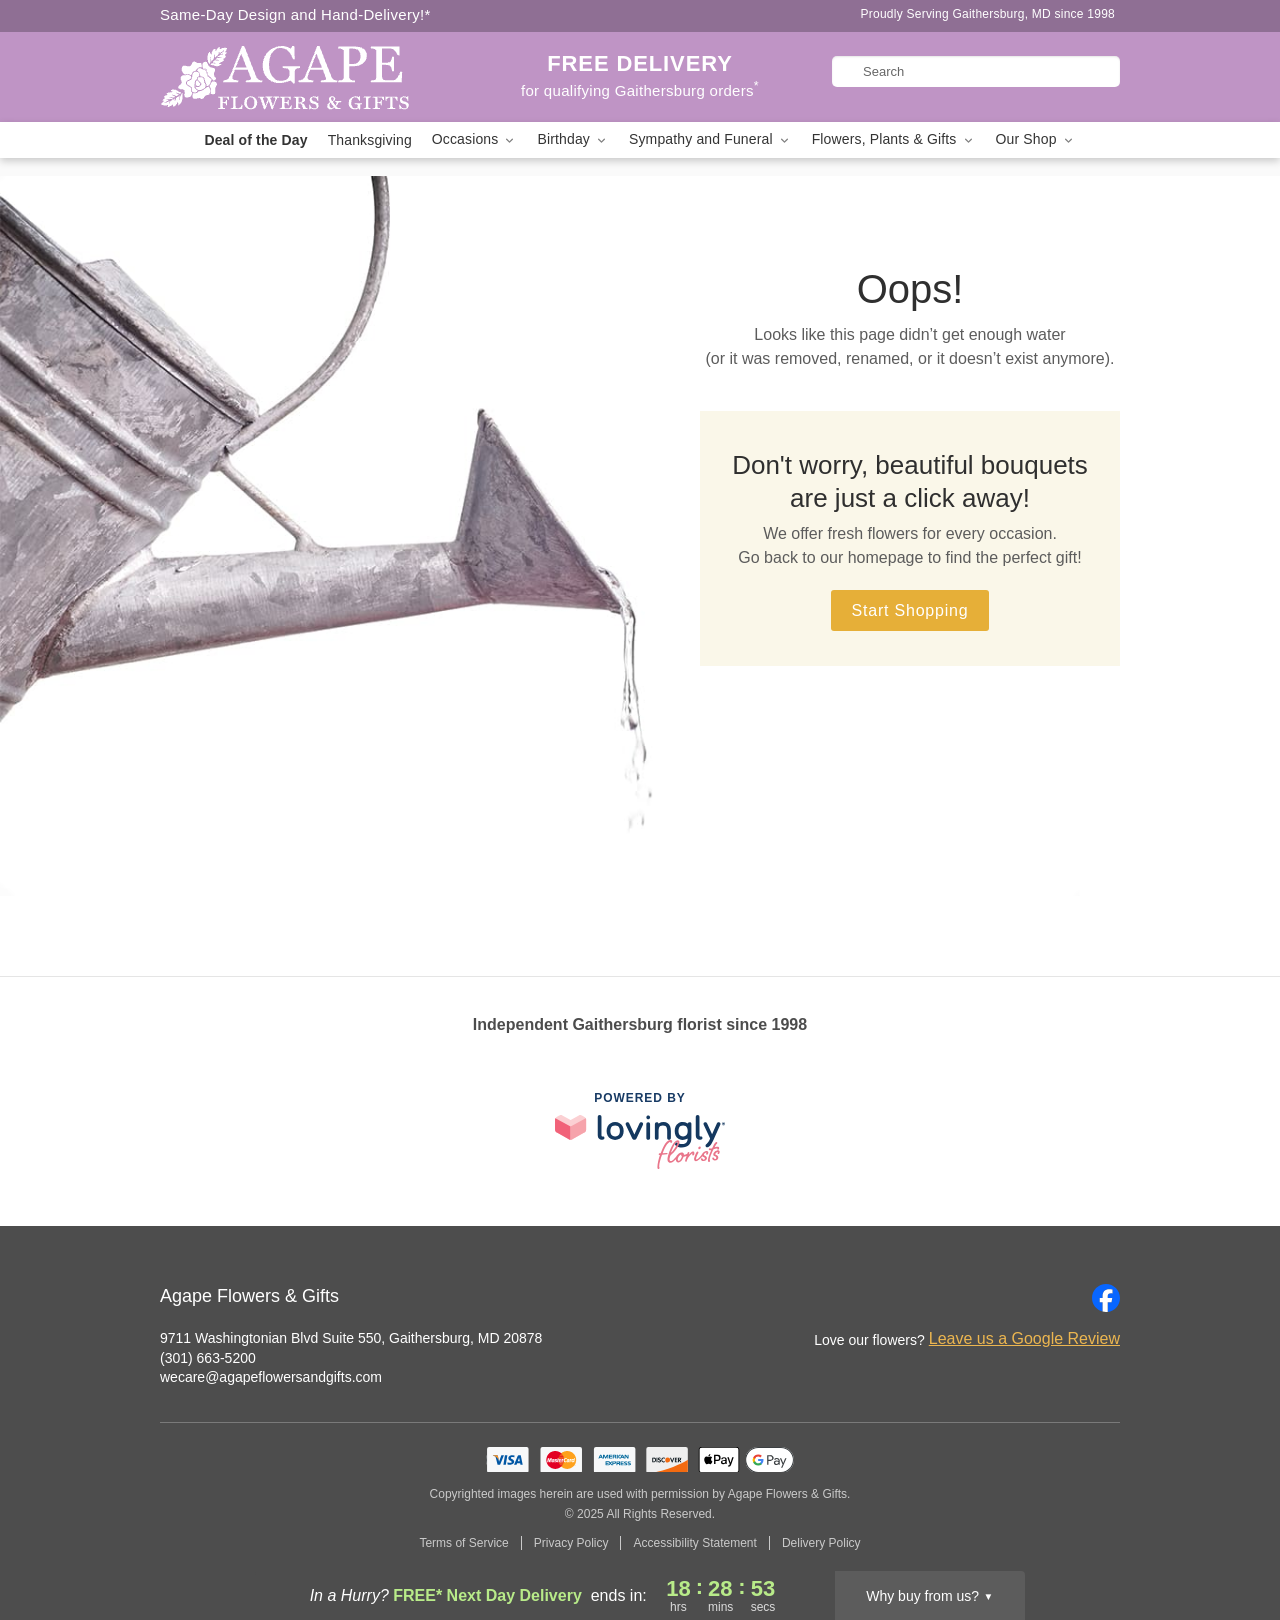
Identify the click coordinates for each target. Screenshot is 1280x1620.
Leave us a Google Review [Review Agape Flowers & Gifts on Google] (1024, 1338)
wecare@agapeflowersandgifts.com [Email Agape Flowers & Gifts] (271, 1377)
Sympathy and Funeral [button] (710, 139)
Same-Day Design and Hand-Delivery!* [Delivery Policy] (295, 14)
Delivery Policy (821, 1543)
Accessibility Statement (694, 1543)
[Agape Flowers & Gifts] (304, 77)
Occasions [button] (475, 139)
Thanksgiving (370, 140)
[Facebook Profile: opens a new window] (1106, 1298)
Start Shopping (909, 610)
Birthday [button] (573, 139)
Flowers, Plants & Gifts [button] (894, 139)
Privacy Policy (571, 1543)
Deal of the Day (255, 140)
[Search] (976, 71)
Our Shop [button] (1036, 139)
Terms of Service (463, 1543)
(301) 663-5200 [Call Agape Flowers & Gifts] (208, 1358)
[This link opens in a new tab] (640, 1130)
